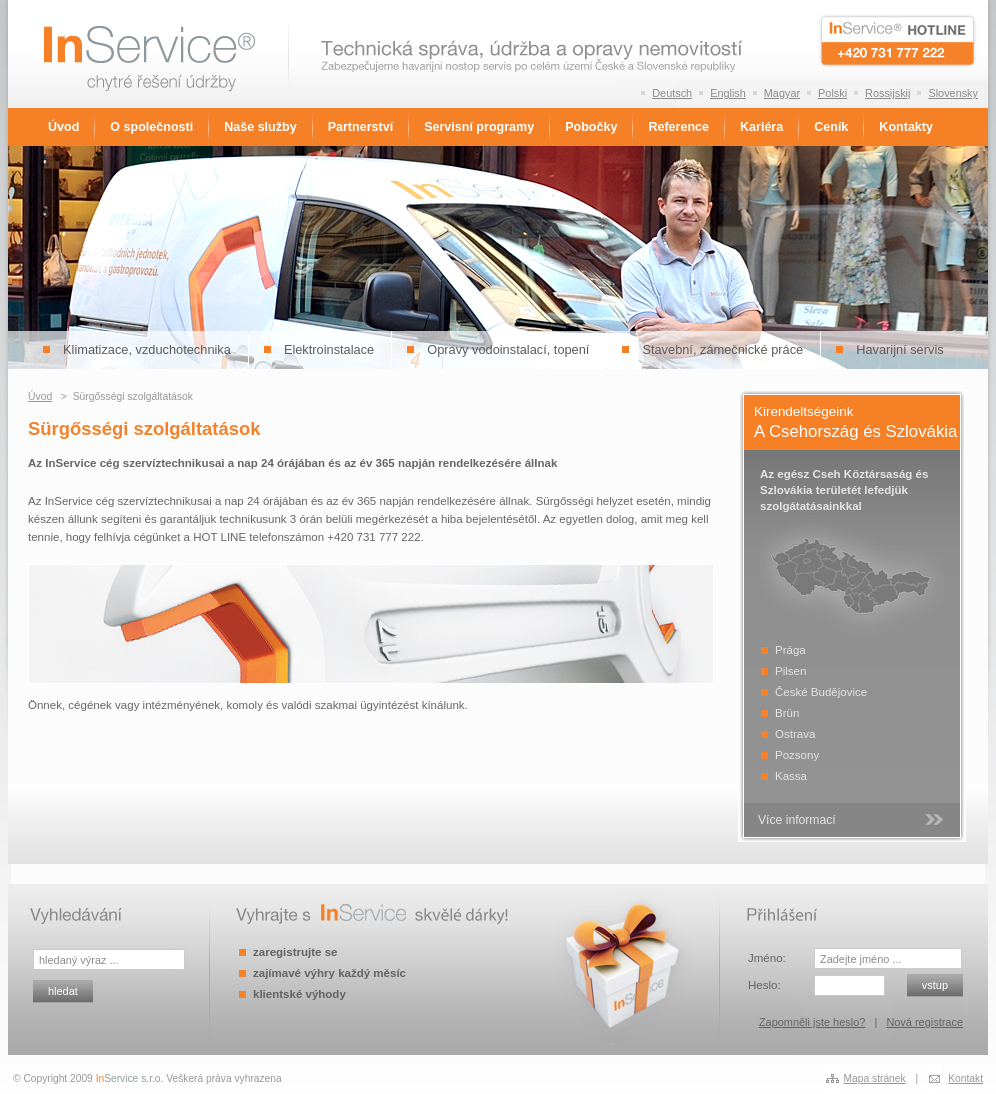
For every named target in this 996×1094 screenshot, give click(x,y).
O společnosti (151, 127)
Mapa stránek (875, 1078)
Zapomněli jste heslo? (812, 1022)
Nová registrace (924, 1022)
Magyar (782, 93)
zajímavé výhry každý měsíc (329, 973)
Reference (678, 127)
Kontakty (906, 127)
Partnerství (360, 127)
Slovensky (953, 93)
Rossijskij (887, 93)
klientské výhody (299, 994)
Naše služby (260, 127)
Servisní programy (479, 127)
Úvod (63, 127)
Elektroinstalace (329, 349)
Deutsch (672, 93)
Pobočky (591, 127)
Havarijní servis (899, 349)
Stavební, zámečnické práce (722, 349)
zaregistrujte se (295, 952)
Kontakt (965, 1078)
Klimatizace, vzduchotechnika (147, 349)
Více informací (797, 820)
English (728, 93)
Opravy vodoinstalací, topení (508, 349)
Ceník (831, 127)
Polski (832, 93)
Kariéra (761, 127)
